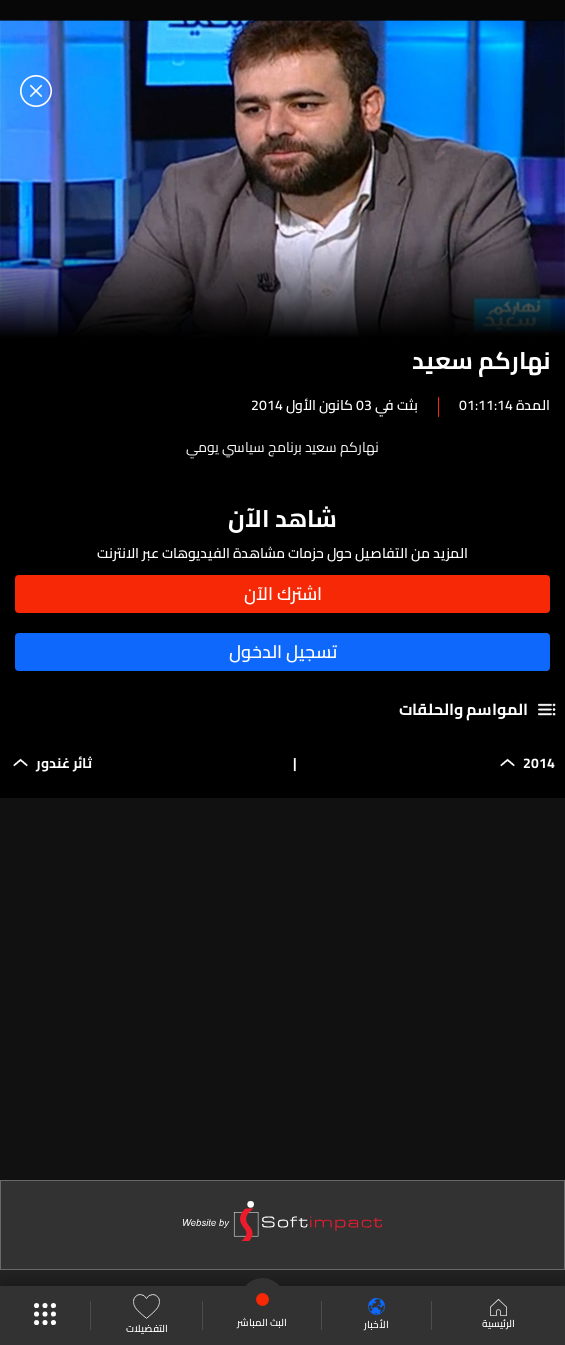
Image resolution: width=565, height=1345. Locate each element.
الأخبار (376, 1315)
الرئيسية (498, 1316)
